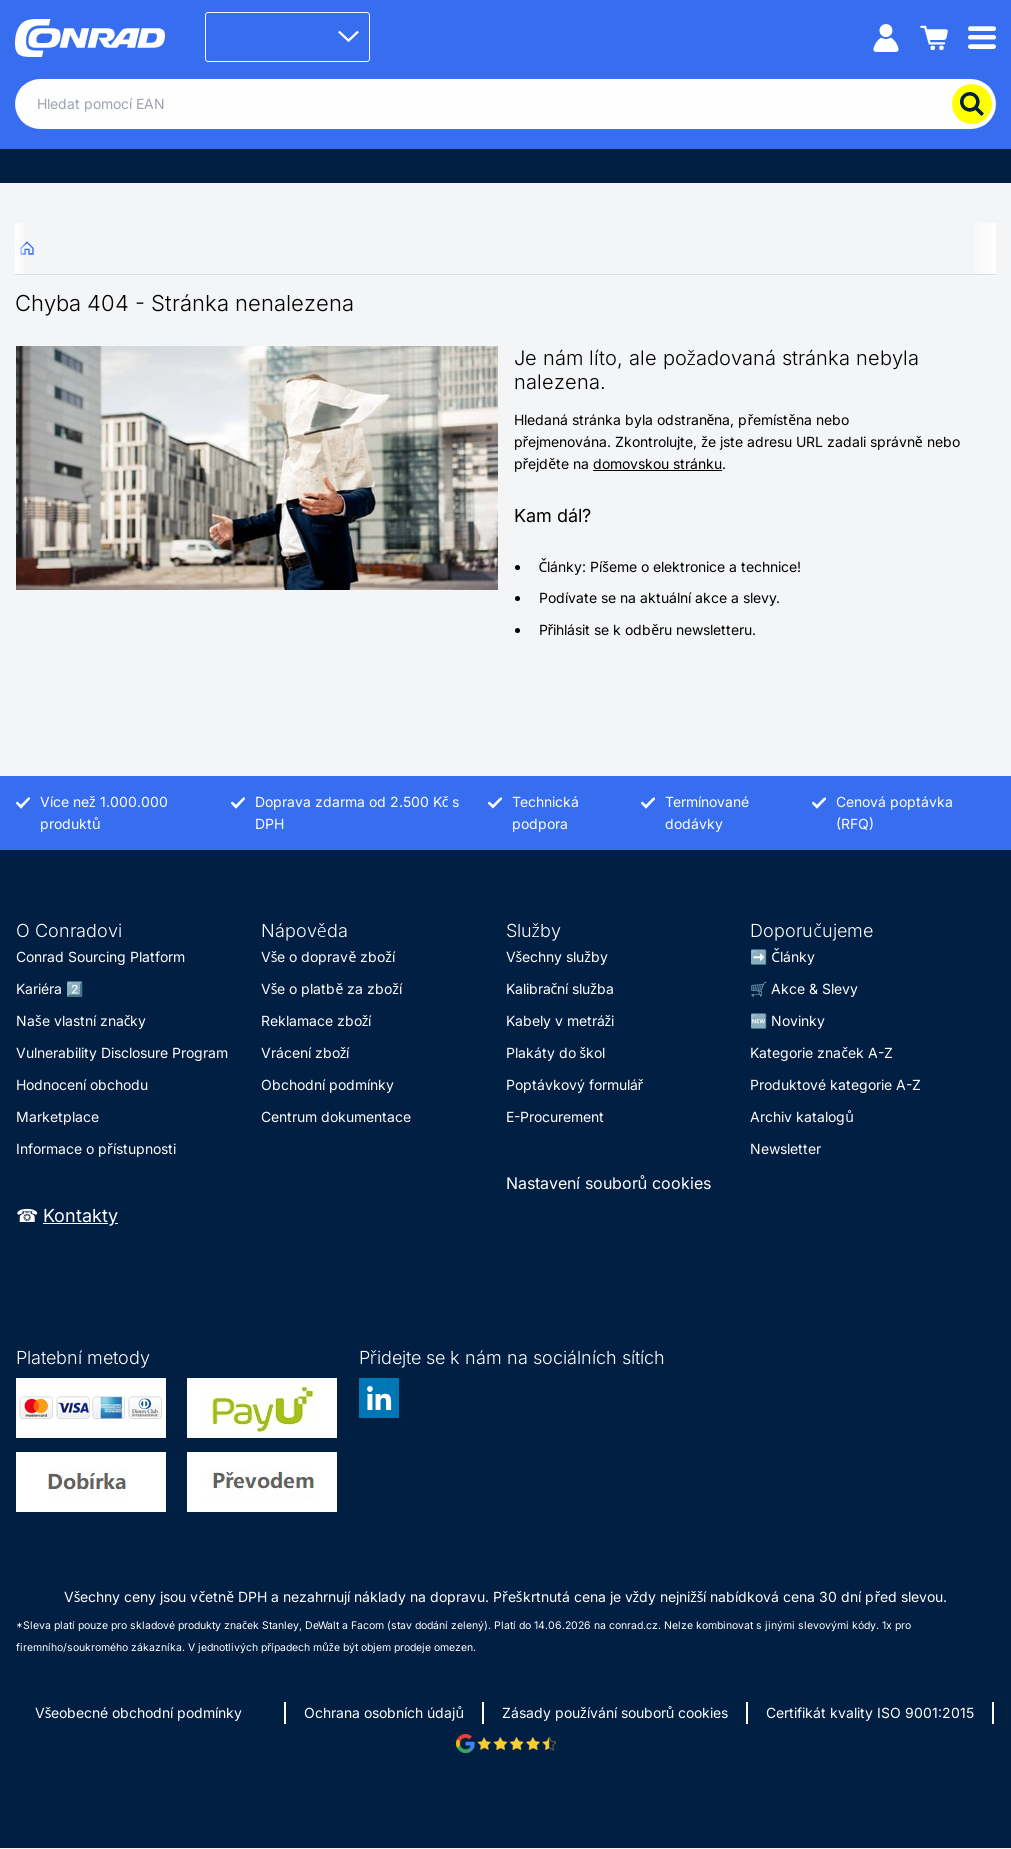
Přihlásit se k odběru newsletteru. (648, 629)
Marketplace (57, 1116)
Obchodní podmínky (327, 1084)
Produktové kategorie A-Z (835, 1084)
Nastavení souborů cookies (609, 1183)
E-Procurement (555, 1116)
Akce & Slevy (814, 988)
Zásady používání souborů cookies (615, 1712)
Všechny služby (557, 956)
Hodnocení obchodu (82, 1084)
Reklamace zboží (316, 1020)
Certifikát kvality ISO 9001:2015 (870, 1712)
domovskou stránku (657, 463)
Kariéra (39, 988)
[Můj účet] (886, 36)
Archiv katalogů (802, 1116)
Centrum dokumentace (336, 1116)
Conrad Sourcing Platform (100, 956)
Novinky (798, 1020)
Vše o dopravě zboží (328, 956)
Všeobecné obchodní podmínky (139, 1712)
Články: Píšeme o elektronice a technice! (670, 566)
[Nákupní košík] (934, 36)
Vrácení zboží (305, 1052)
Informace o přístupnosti (96, 1148)
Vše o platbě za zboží (331, 988)
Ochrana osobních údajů (384, 1712)
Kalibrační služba (560, 988)
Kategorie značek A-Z (821, 1052)
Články (793, 956)
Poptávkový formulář (575, 1084)
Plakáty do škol (556, 1052)
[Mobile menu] (982, 36)
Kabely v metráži (560, 1020)
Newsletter (785, 1148)
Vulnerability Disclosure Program (122, 1052)
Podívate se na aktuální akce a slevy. (659, 597)
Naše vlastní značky (81, 1020)
